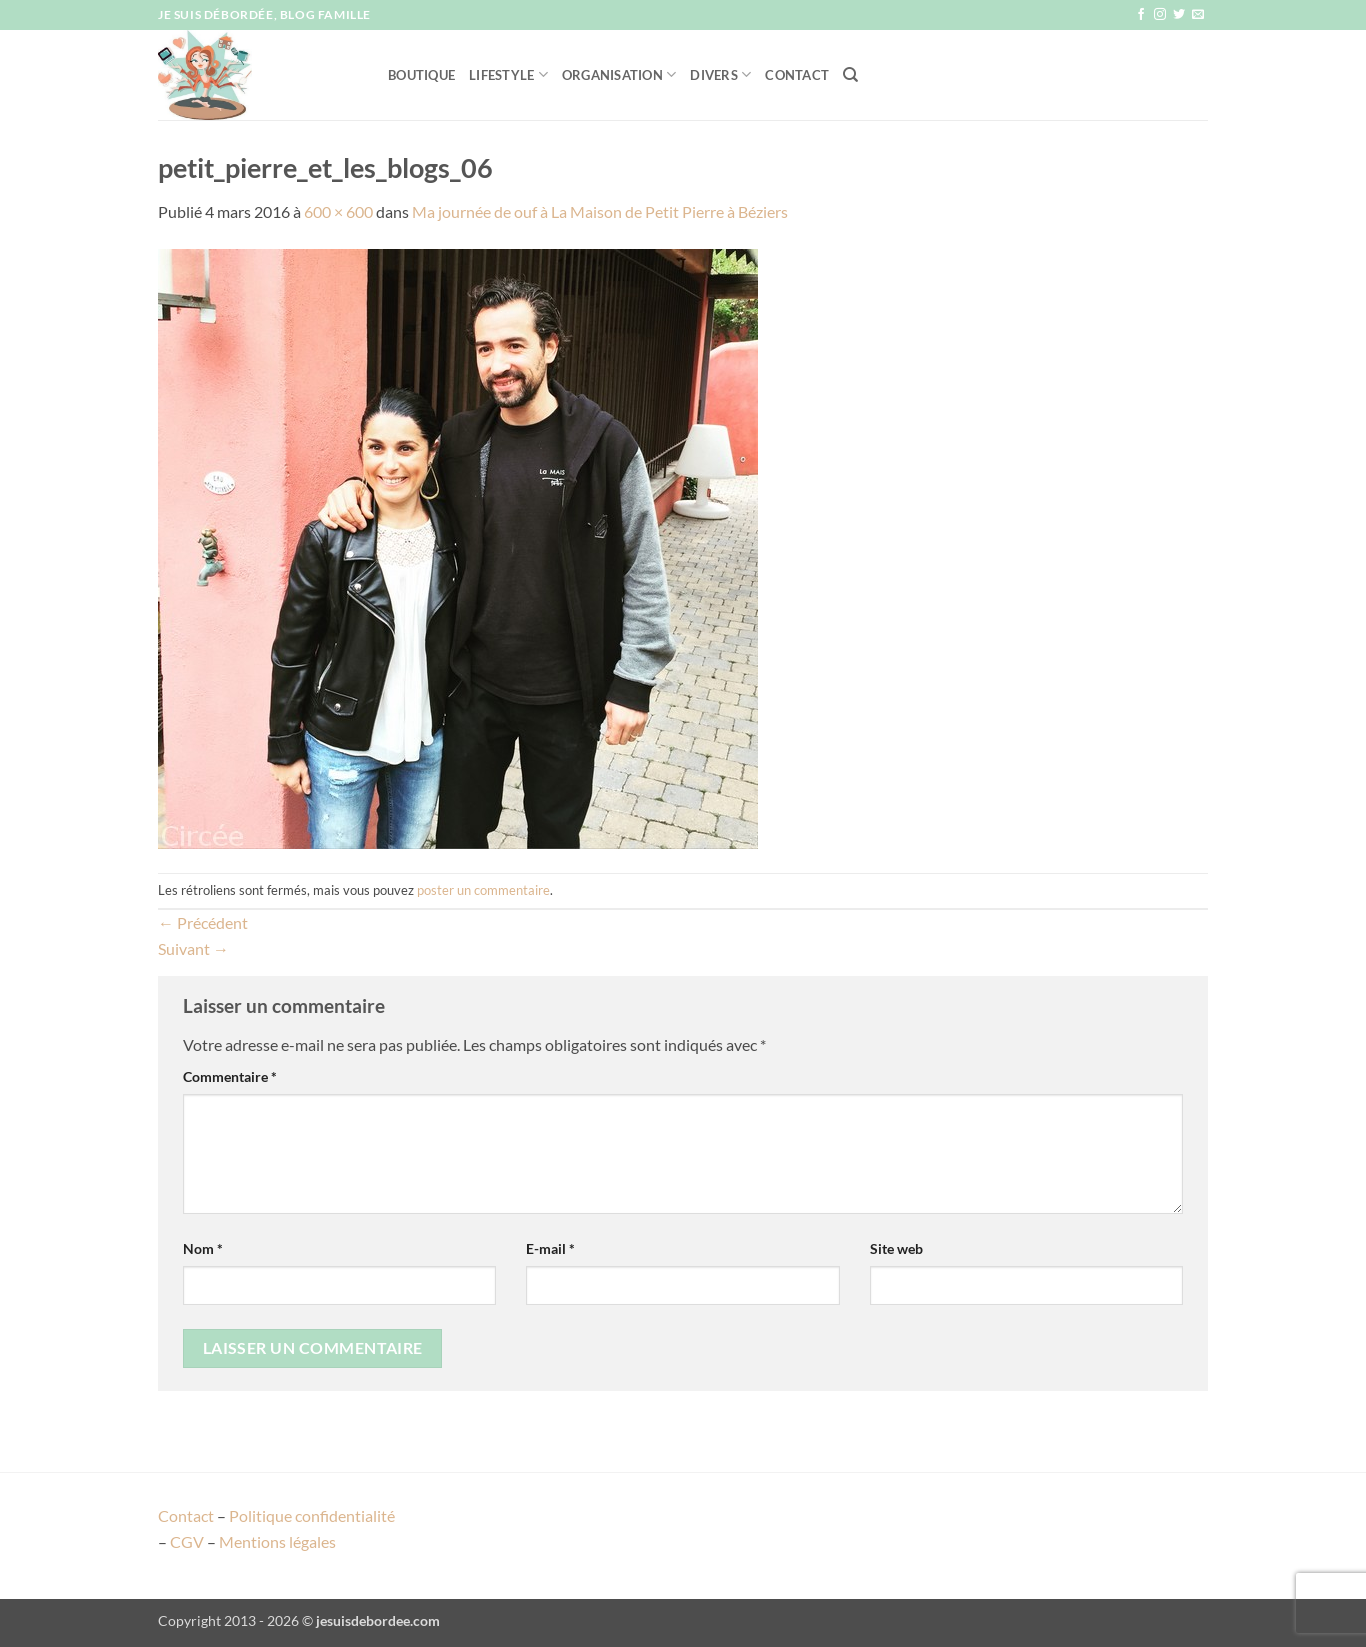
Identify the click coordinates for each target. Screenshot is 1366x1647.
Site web (896, 1248)
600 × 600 (338, 211)
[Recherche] (850, 75)
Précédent (203, 922)
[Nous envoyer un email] (1198, 15)
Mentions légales (277, 1541)
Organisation (619, 74)
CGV (187, 1541)
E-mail (550, 1248)
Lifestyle (508, 74)
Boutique (421, 75)
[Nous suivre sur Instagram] (1160, 15)
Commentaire (230, 1076)
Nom (203, 1248)
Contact (797, 75)
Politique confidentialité (312, 1515)
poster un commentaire (483, 890)
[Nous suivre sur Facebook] (1141, 15)
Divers (720, 74)
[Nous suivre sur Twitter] (1179, 15)
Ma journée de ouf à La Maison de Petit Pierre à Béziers (600, 211)
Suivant (193, 948)
